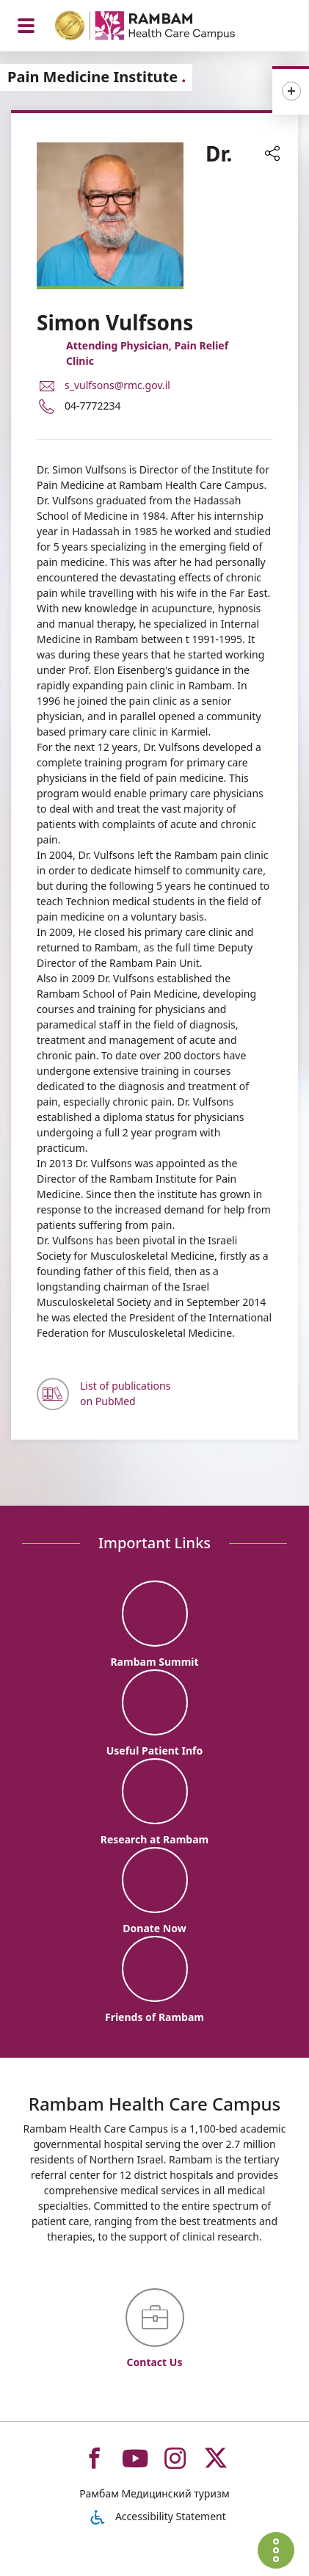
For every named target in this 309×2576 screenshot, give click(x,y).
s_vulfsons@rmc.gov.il (117, 385)
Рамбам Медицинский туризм (154, 2493)
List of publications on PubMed (125, 1393)
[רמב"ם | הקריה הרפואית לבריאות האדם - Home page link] (164, 27)
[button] (272, 154)
